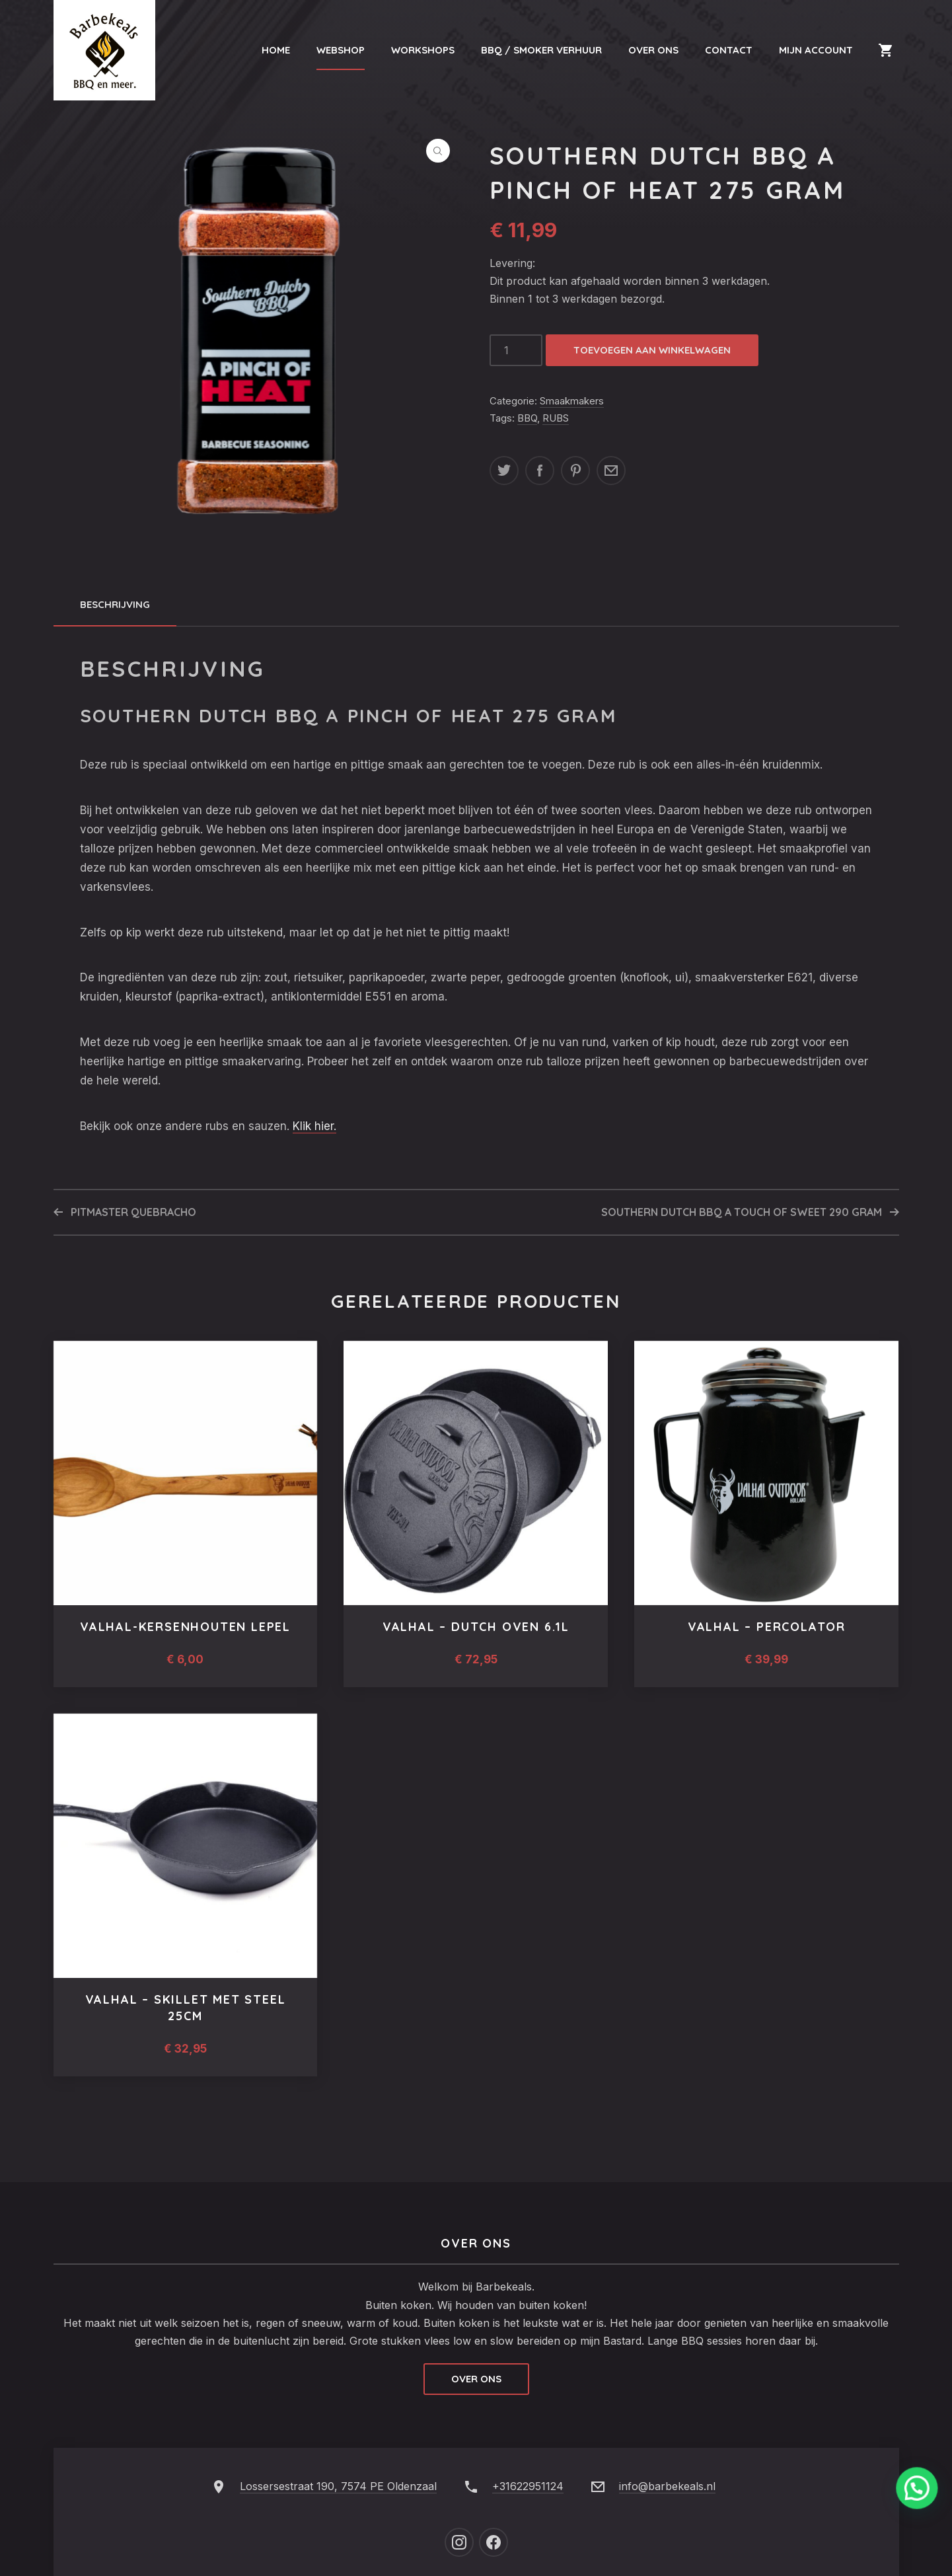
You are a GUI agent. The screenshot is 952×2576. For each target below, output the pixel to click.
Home (276, 50)
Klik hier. (314, 1126)
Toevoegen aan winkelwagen (652, 350)
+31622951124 (528, 2486)
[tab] (115, 604)
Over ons (476, 2378)
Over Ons (653, 50)
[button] (438, 151)
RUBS (555, 418)
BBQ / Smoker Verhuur (541, 50)
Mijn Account (816, 50)
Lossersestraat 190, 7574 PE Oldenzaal (338, 2486)
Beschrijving (115, 604)
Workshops (423, 50)
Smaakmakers (572, 401)
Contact (728, 50)
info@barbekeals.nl (667, 2486)
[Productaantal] (516, 350)
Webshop (340, 50)
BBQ (527, 418)
